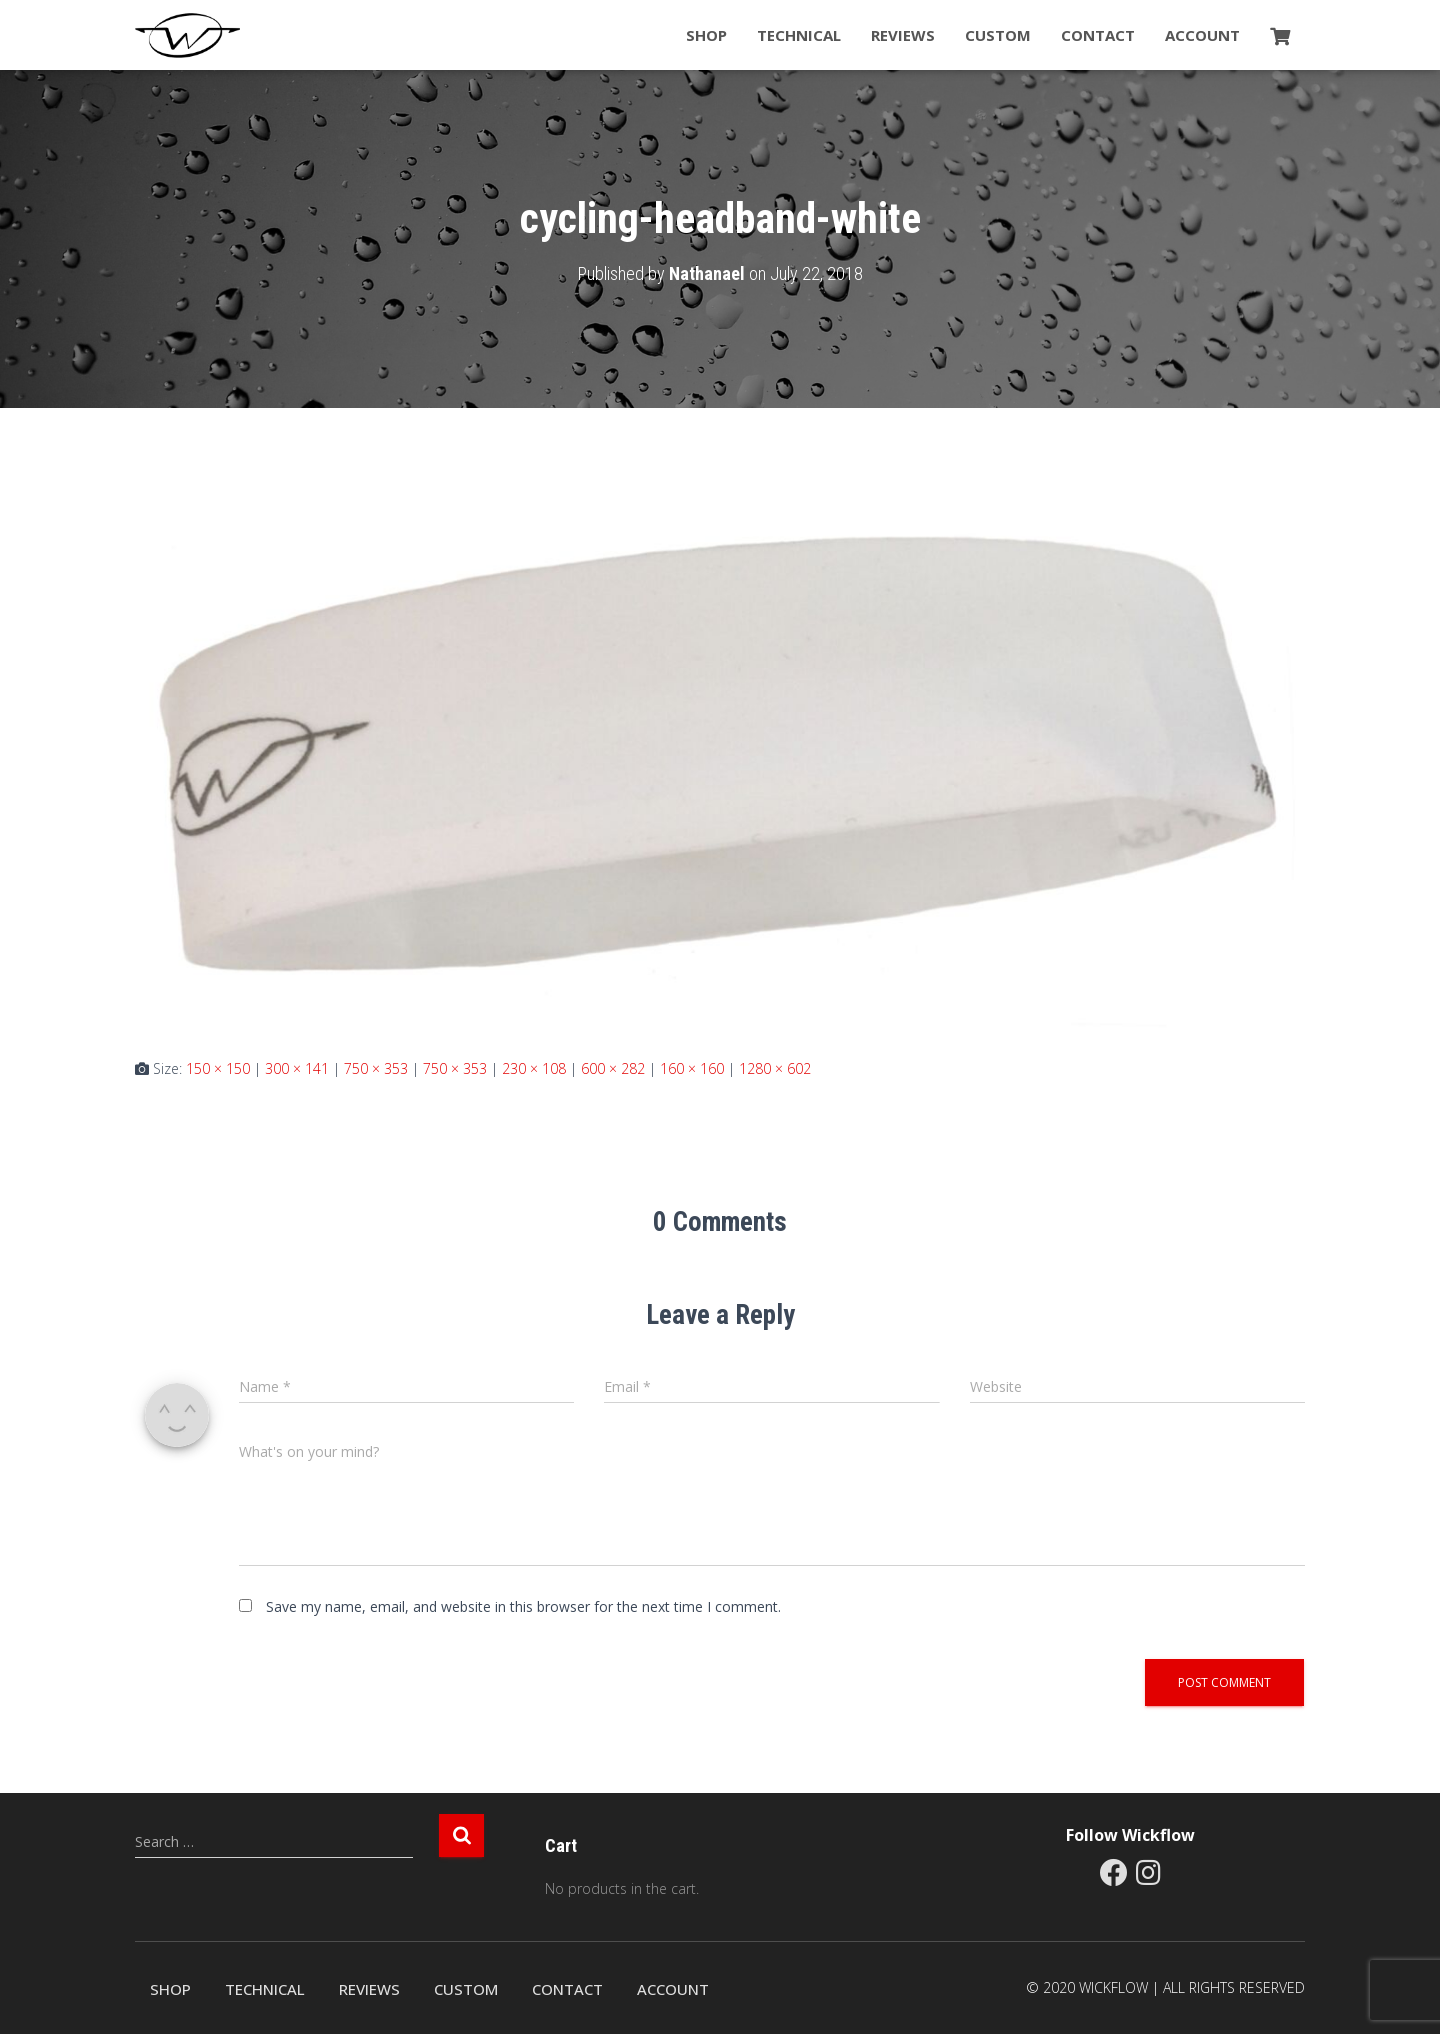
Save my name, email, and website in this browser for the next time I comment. (523, 1606)
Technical (799, 35)
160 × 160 (692, 1068)
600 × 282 (613, 1068)
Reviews (903, 35)
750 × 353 (376, 1068)
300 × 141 (297, 1068)
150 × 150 (218, 1068)
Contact (1098, 35)
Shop (706, 35)
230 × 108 (534, 1068)
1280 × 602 (775, 1068)
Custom (998, 35)
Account (1202, 35)
